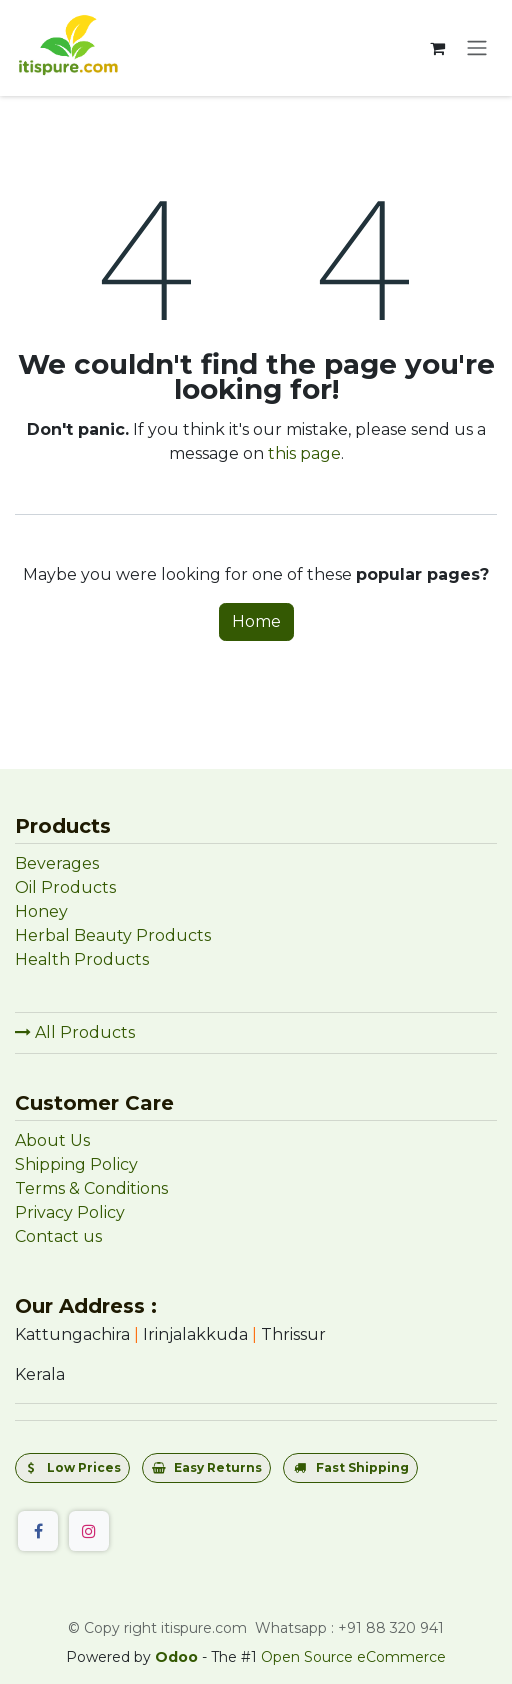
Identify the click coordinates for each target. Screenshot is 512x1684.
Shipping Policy (76, 1164)
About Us (52, 1140)
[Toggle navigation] (477, 48)
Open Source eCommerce (353, 1657)
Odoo (178, 1657)
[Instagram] (89, 1531)
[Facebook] (38, 1531)
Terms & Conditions (91, 1188)
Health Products (82, 959)
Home (256, 621)
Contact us (58, 1236)
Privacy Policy (70, 1212)
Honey (43, 911)
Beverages (57, 863)
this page (304, 453)
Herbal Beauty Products (113, 935)
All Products (75, 1032)
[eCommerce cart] (437, 48)
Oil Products (65, 887)
